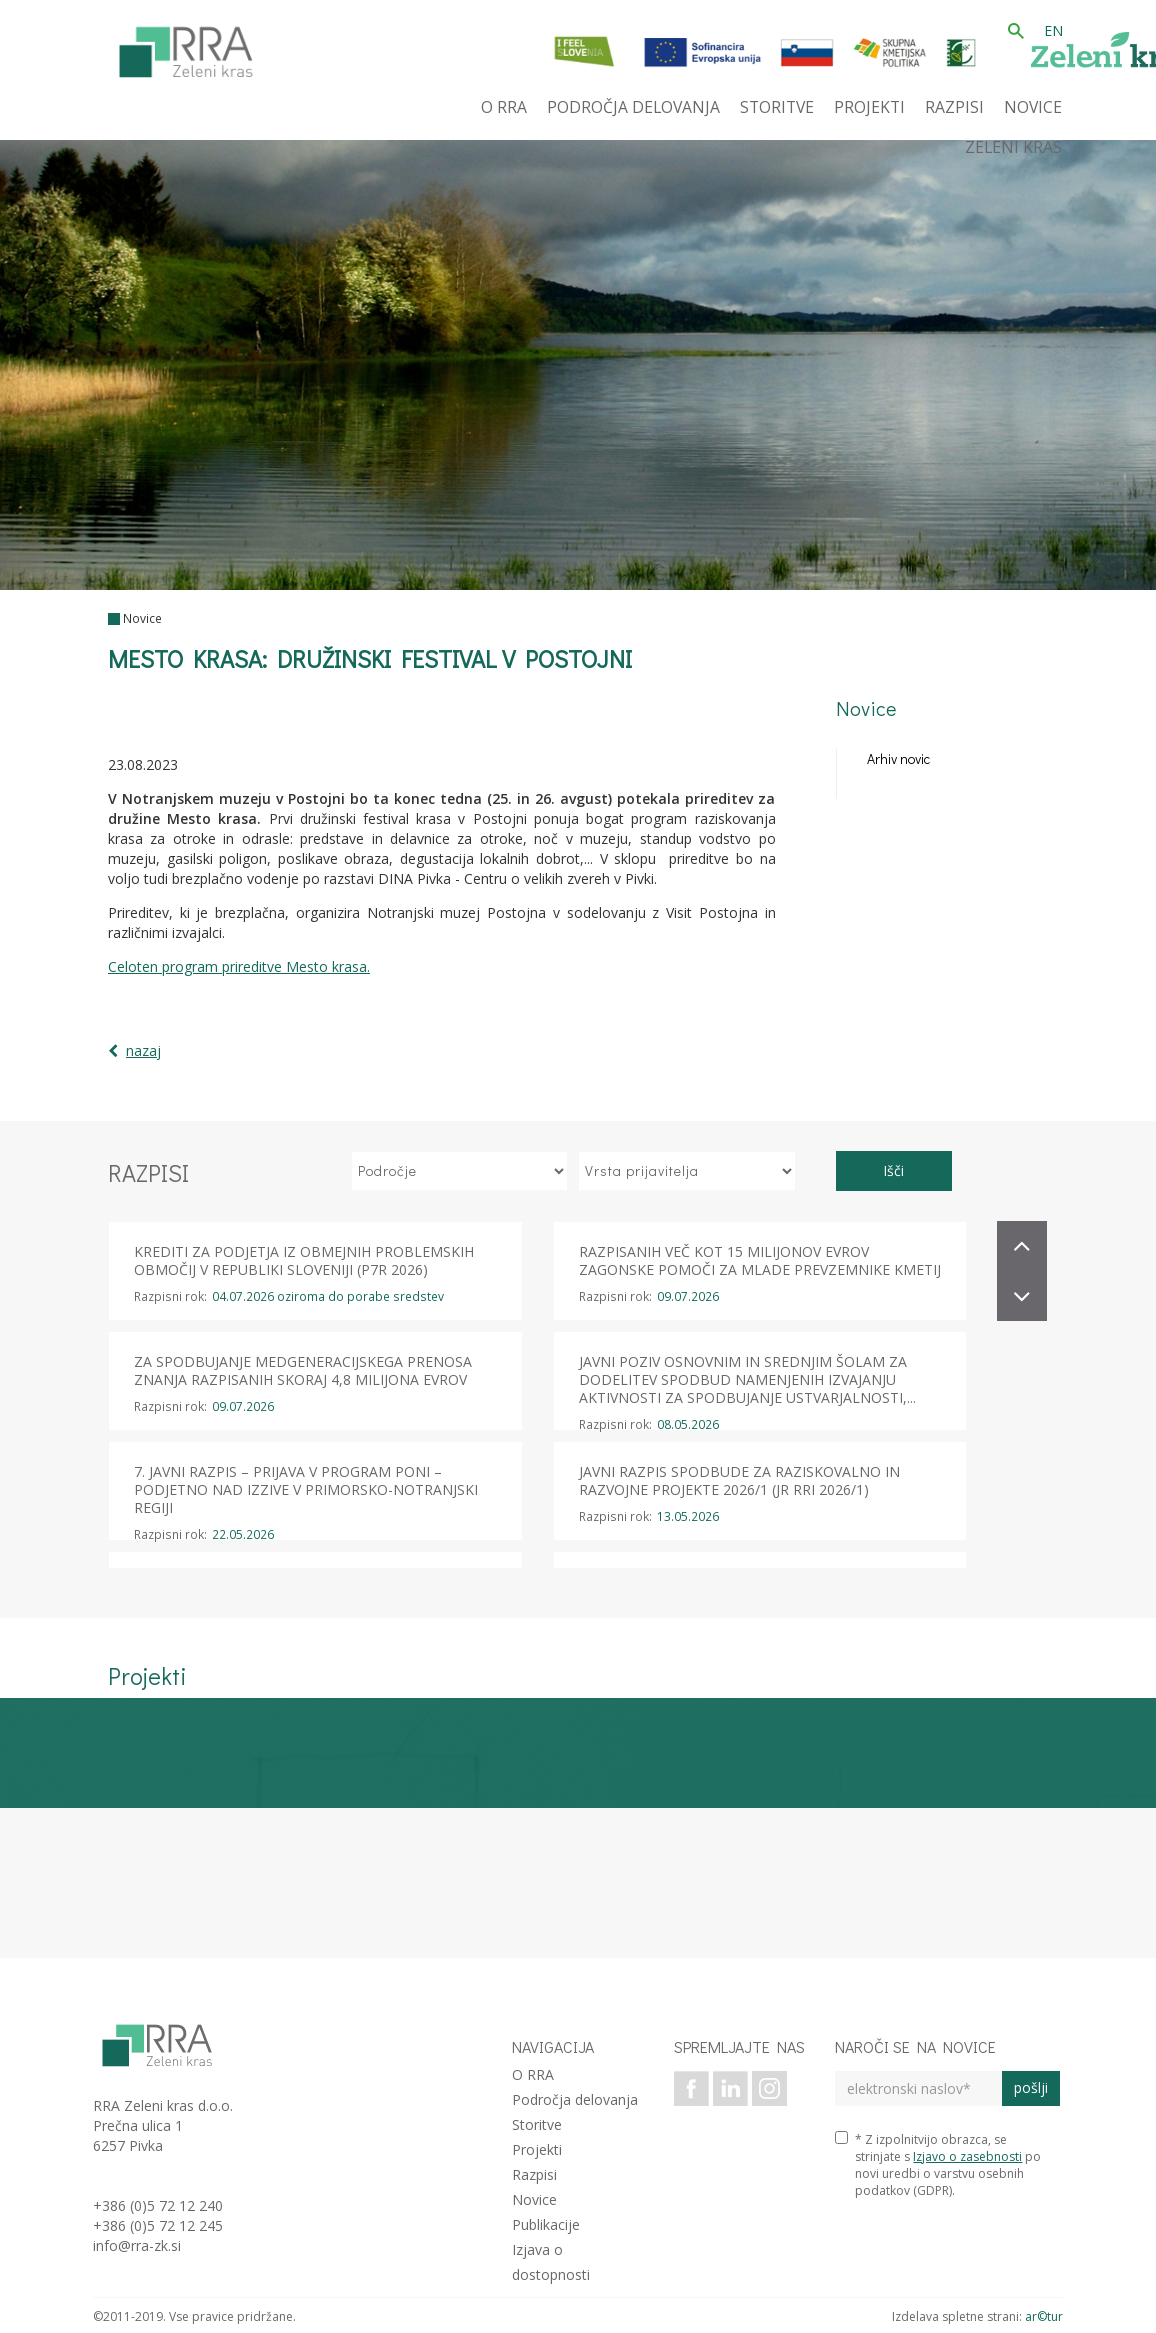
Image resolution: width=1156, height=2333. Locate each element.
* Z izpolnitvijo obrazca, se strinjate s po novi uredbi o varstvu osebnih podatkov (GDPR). (938, 2165)
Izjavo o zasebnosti (967, 2156)
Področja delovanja (575, 2099)
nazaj (143, 1050)
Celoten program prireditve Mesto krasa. (239, 966)
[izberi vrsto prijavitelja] (687, 1171)
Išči (893, 1170)
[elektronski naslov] (918, 2088)
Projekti (537, 2149)
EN (1053, 30)
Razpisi (534, 2174)
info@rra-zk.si (137, 2245)
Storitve (537, 2124)
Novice (142, 618)
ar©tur (1044, 2316)
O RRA (533, 2074)
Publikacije (546, 2224)
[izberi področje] (460, 1171)
